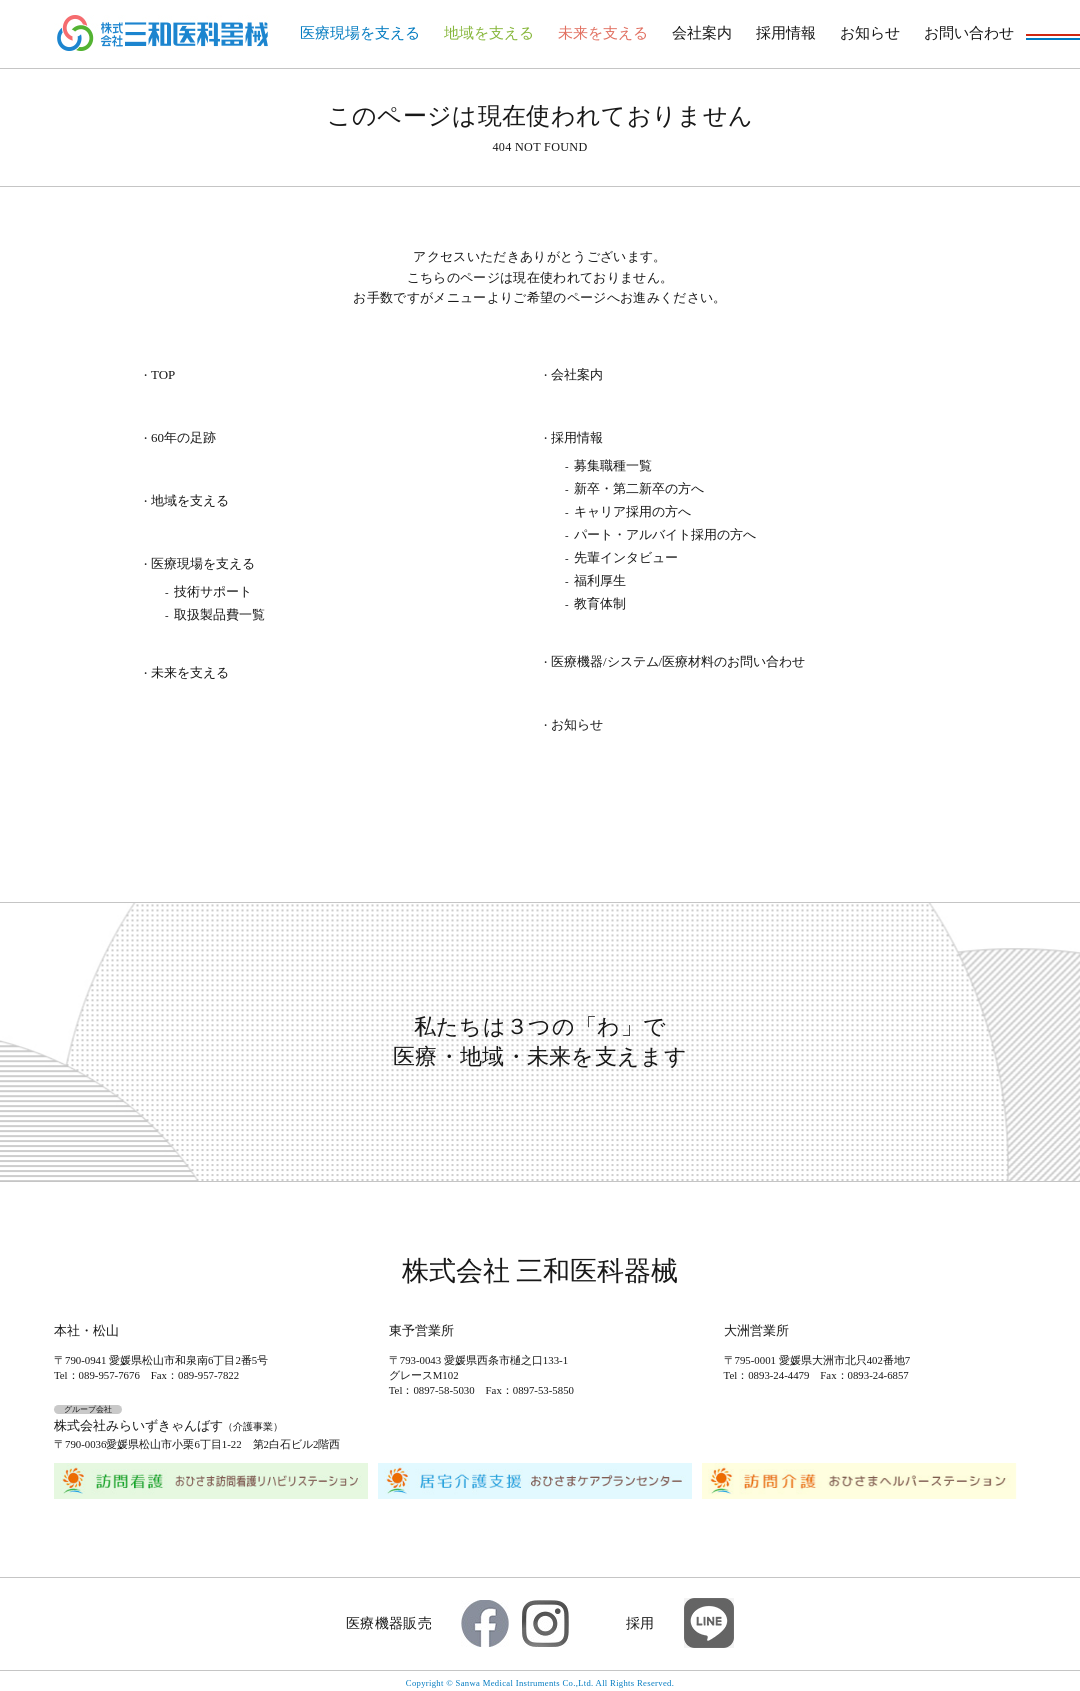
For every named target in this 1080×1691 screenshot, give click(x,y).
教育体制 (600, 603)
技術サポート (213, 591)
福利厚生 (600, 580)
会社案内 (702, 33)
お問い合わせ (969, 33)
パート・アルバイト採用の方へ (665, 534)
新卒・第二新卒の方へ (639, 488)
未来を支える (603, 33)
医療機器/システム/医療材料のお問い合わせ (678, 662)
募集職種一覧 (613, 465)
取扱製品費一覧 (219, 614)
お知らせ (870, 33)
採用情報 (786, 33)
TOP (163, 375)
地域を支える (489, 33)
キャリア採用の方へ (632, 511)
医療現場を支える (360, 33)
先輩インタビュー (626, 557)
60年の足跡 (183, 438)
